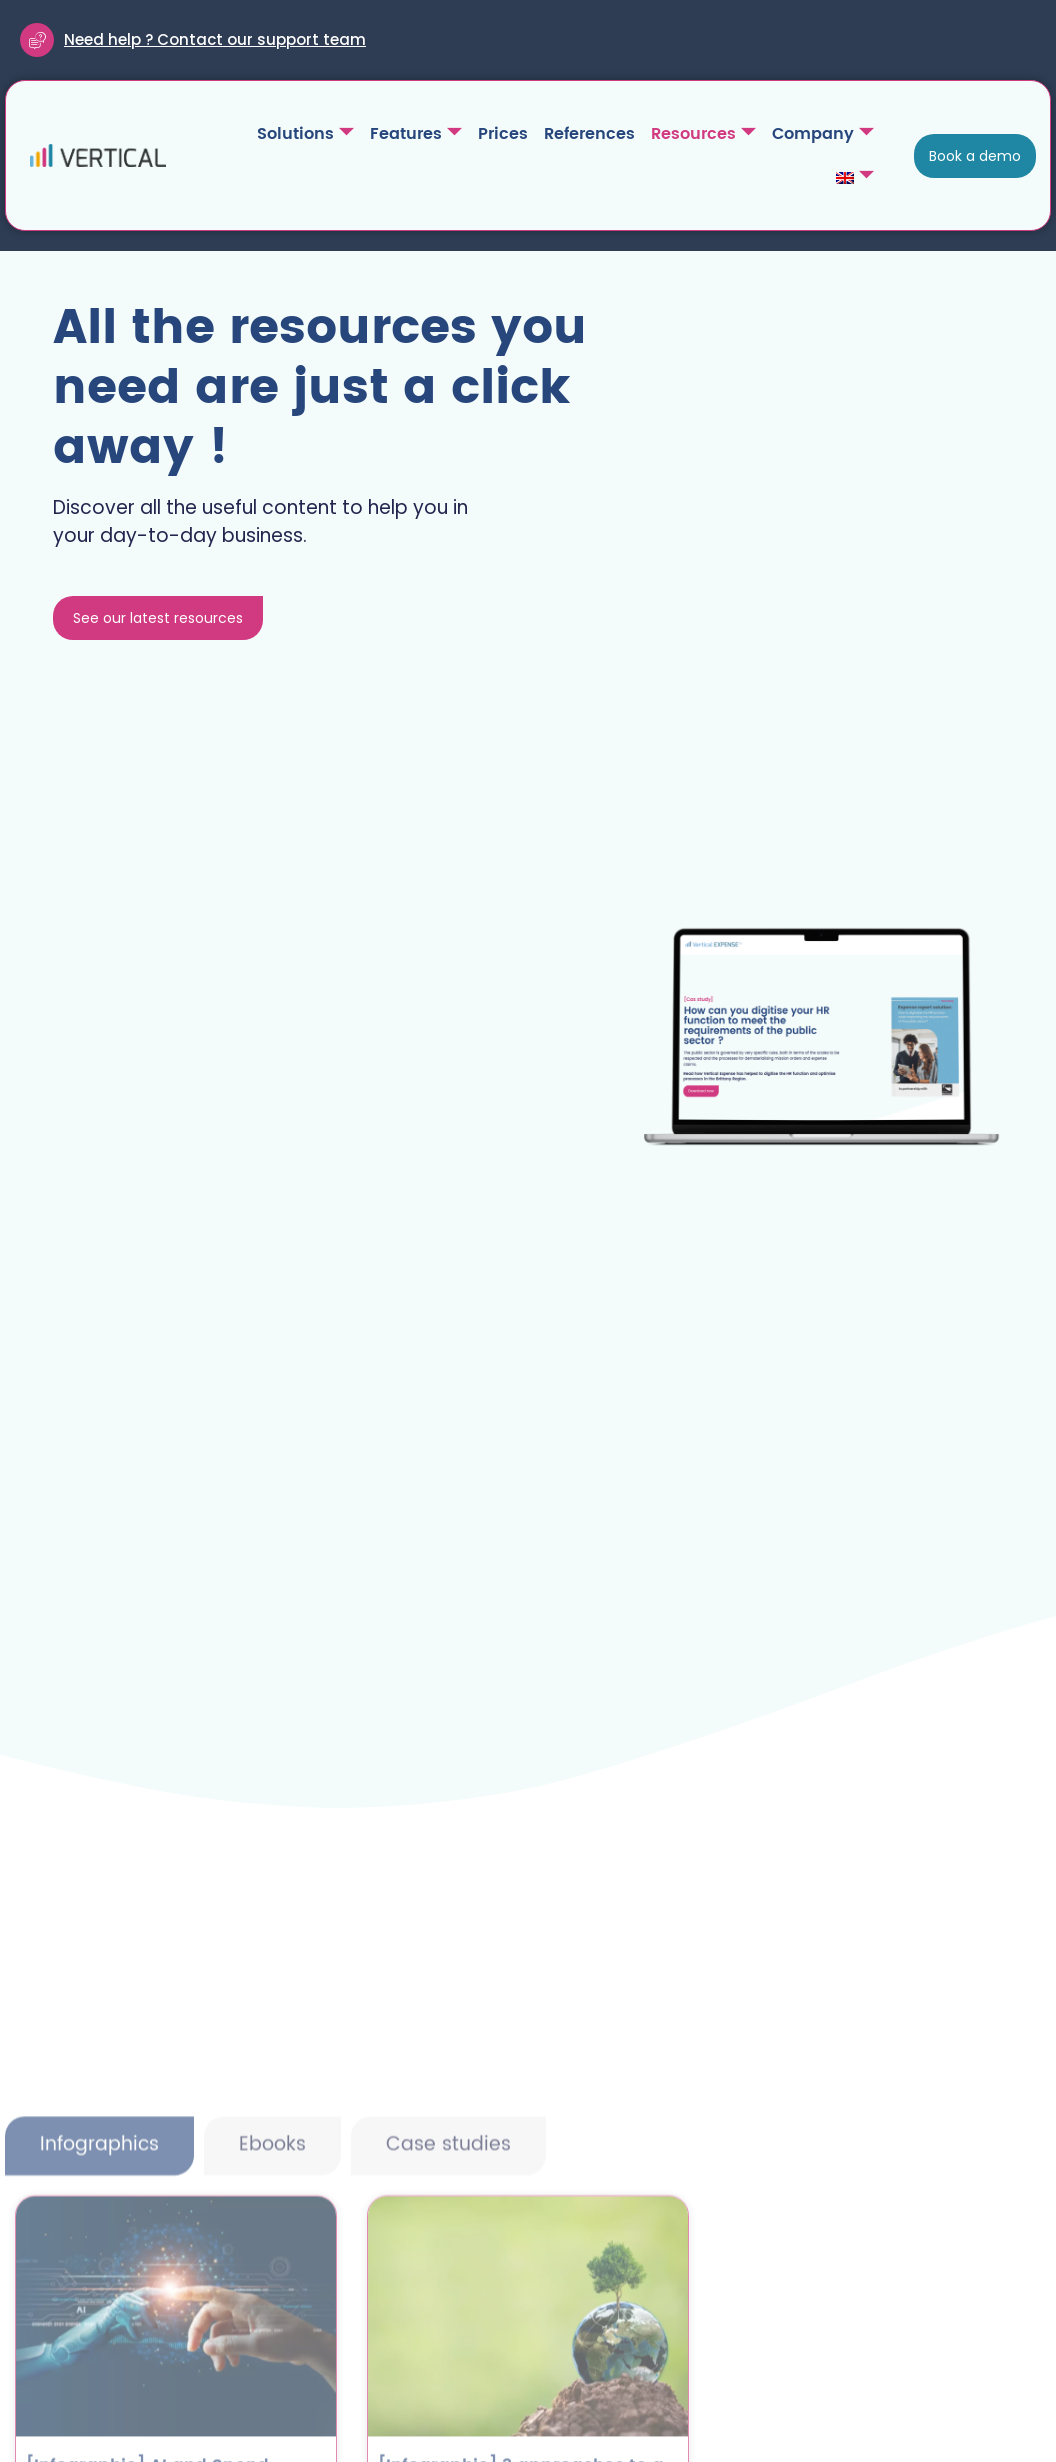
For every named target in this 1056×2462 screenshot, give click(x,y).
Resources (703, 134)
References (589, 134)
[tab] (99, 2291)
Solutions (305, 134)
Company (823, 134)
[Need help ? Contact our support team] (37, 40)
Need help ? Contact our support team (215, 39)
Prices (503, 134)
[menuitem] (855, 177)
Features (416, 134)
